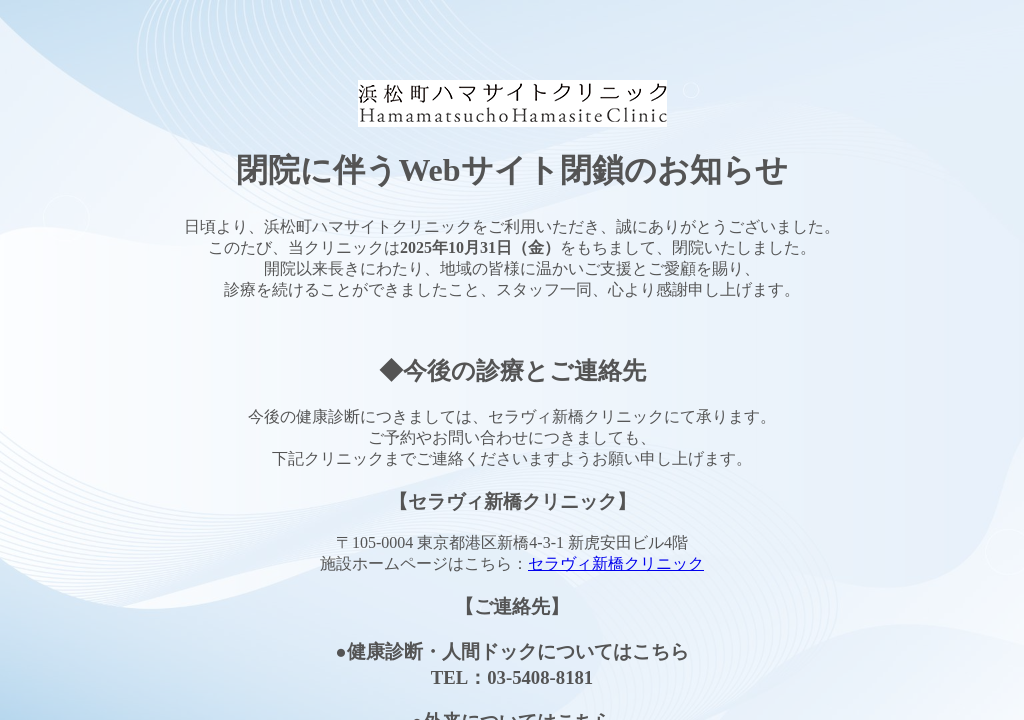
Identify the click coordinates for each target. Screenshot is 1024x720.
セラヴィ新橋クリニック (616, 563)
